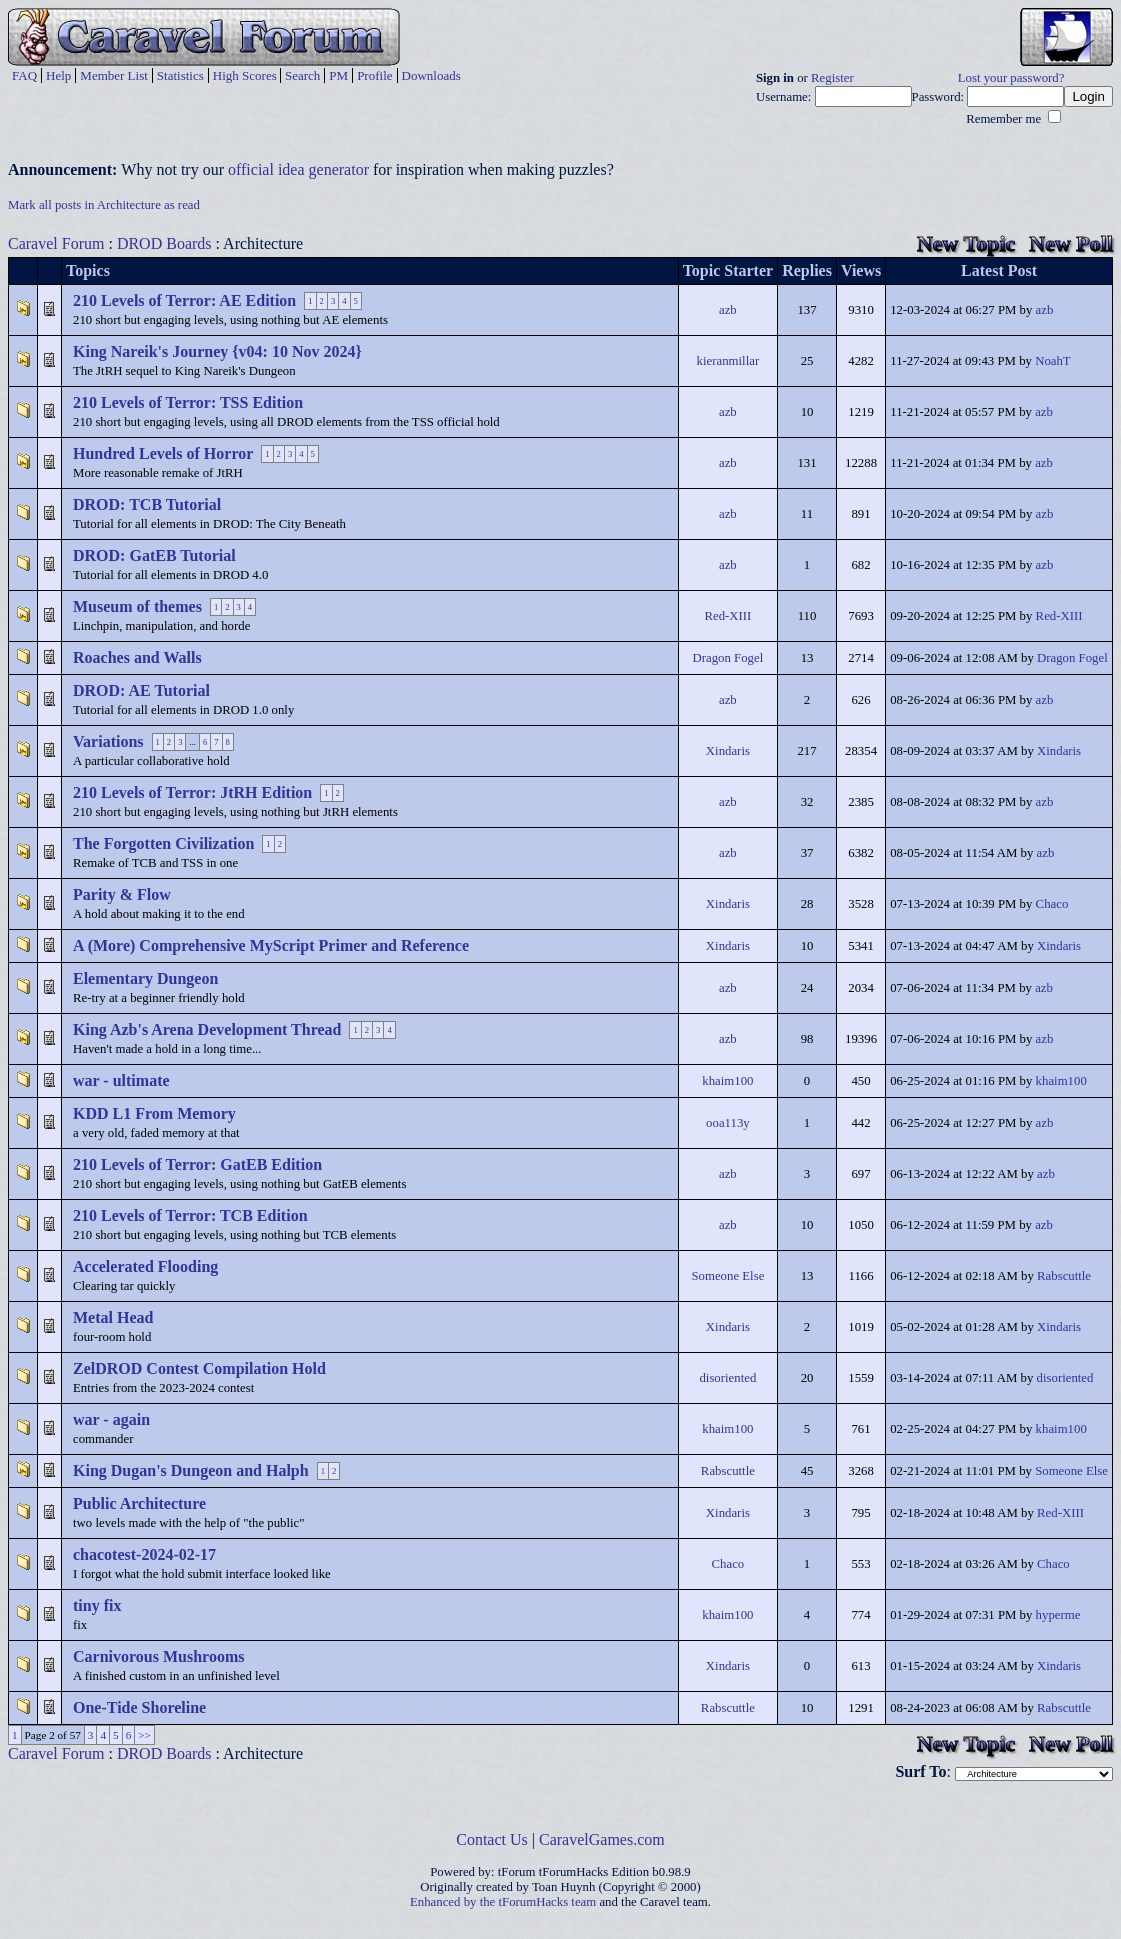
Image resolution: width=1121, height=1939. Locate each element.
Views (861, 270)
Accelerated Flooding (145, 1266)
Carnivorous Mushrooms (158, 1656)
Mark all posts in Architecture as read (104, 205)
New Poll (1071, 243)
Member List (114, 75)
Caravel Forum (56, 243)
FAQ (24, 75)
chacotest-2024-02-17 (144, 1554)
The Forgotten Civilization (163, 843)
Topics (88, 270)
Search (302, 75)
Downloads (431, 75)
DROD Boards (164, 243)
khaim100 (727, 1081)
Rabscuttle (1064, 1276)
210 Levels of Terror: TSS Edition (188, 402)
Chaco (1052, 904)
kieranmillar (728, 361)
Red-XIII (727, 616)
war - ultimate (121, 1080)
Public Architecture (139, 1503)
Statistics (180, 75)
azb (728, 310)
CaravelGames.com (602, 1839)
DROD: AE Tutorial (141, 690)
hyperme (1058, 1615)
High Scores (245, 75)
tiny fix (97, 1605)
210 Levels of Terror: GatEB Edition (197, 1164)
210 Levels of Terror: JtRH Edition (192, 792)
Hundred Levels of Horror (163, 453)
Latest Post (999, 270)
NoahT (1053, 361)
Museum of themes (137, 606)
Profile (374, 75)
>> (144, 1735)
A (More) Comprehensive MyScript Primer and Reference (271, 945)
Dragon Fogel (728, 658)
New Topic (966, 243)
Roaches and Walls (137, 657)
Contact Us (492, 1839)
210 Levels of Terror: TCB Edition (190, 1215)
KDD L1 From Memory (154, 1113)
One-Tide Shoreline (139, 1707)
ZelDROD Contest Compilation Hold (199, 1368)
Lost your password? (1011, 78)
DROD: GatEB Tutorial (154, 555)
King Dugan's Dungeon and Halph (191, 1470)
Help (58, 75)
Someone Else (727, 1276)
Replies (807, 270)
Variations (108, 741)
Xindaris (728, 751)
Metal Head (113, 1317)
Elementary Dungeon (145, 978)
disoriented (727, 1378)
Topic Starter (728, 270)
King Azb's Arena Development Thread (207, 1029)
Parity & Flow (122, 894)
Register (832, 78)
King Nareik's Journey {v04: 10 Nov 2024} (217, 351)
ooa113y (728, 1123)
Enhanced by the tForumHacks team (503, 1902)
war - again (111, 1419)
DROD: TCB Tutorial (147, 504)
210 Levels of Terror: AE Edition (184, 300)
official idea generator (298, 169)
